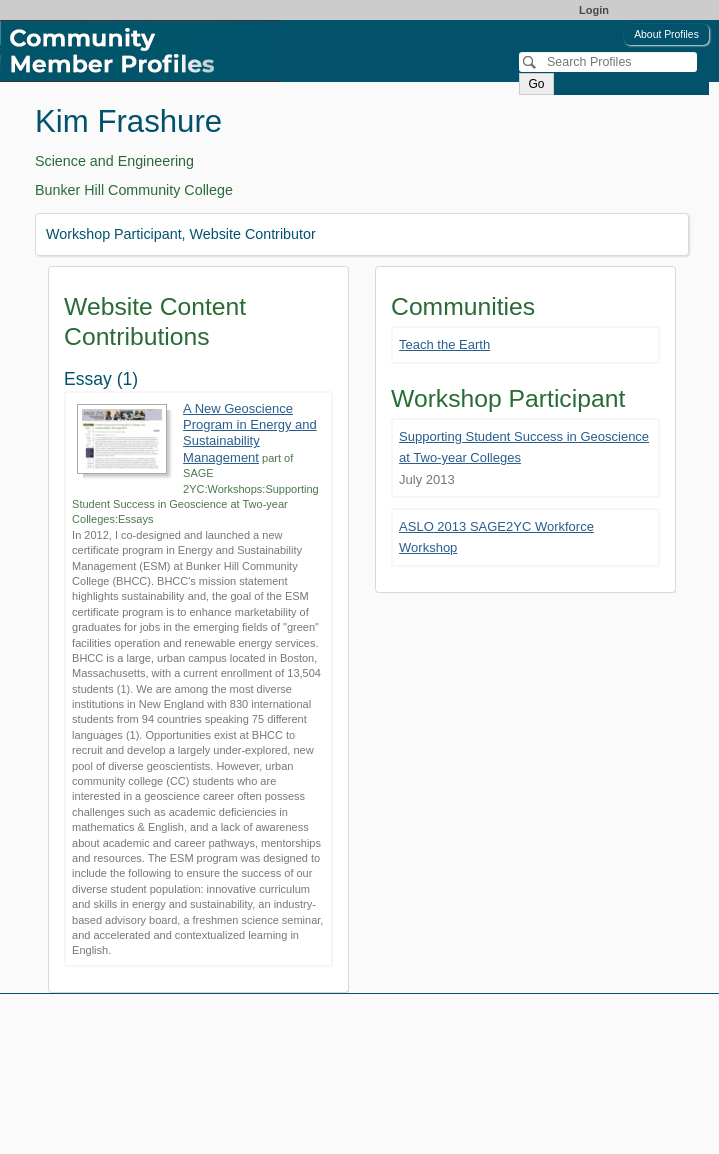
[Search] (608, 62)
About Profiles (666, 34)
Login (594, 10)
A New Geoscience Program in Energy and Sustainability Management (250, 433)
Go (536, 84)
